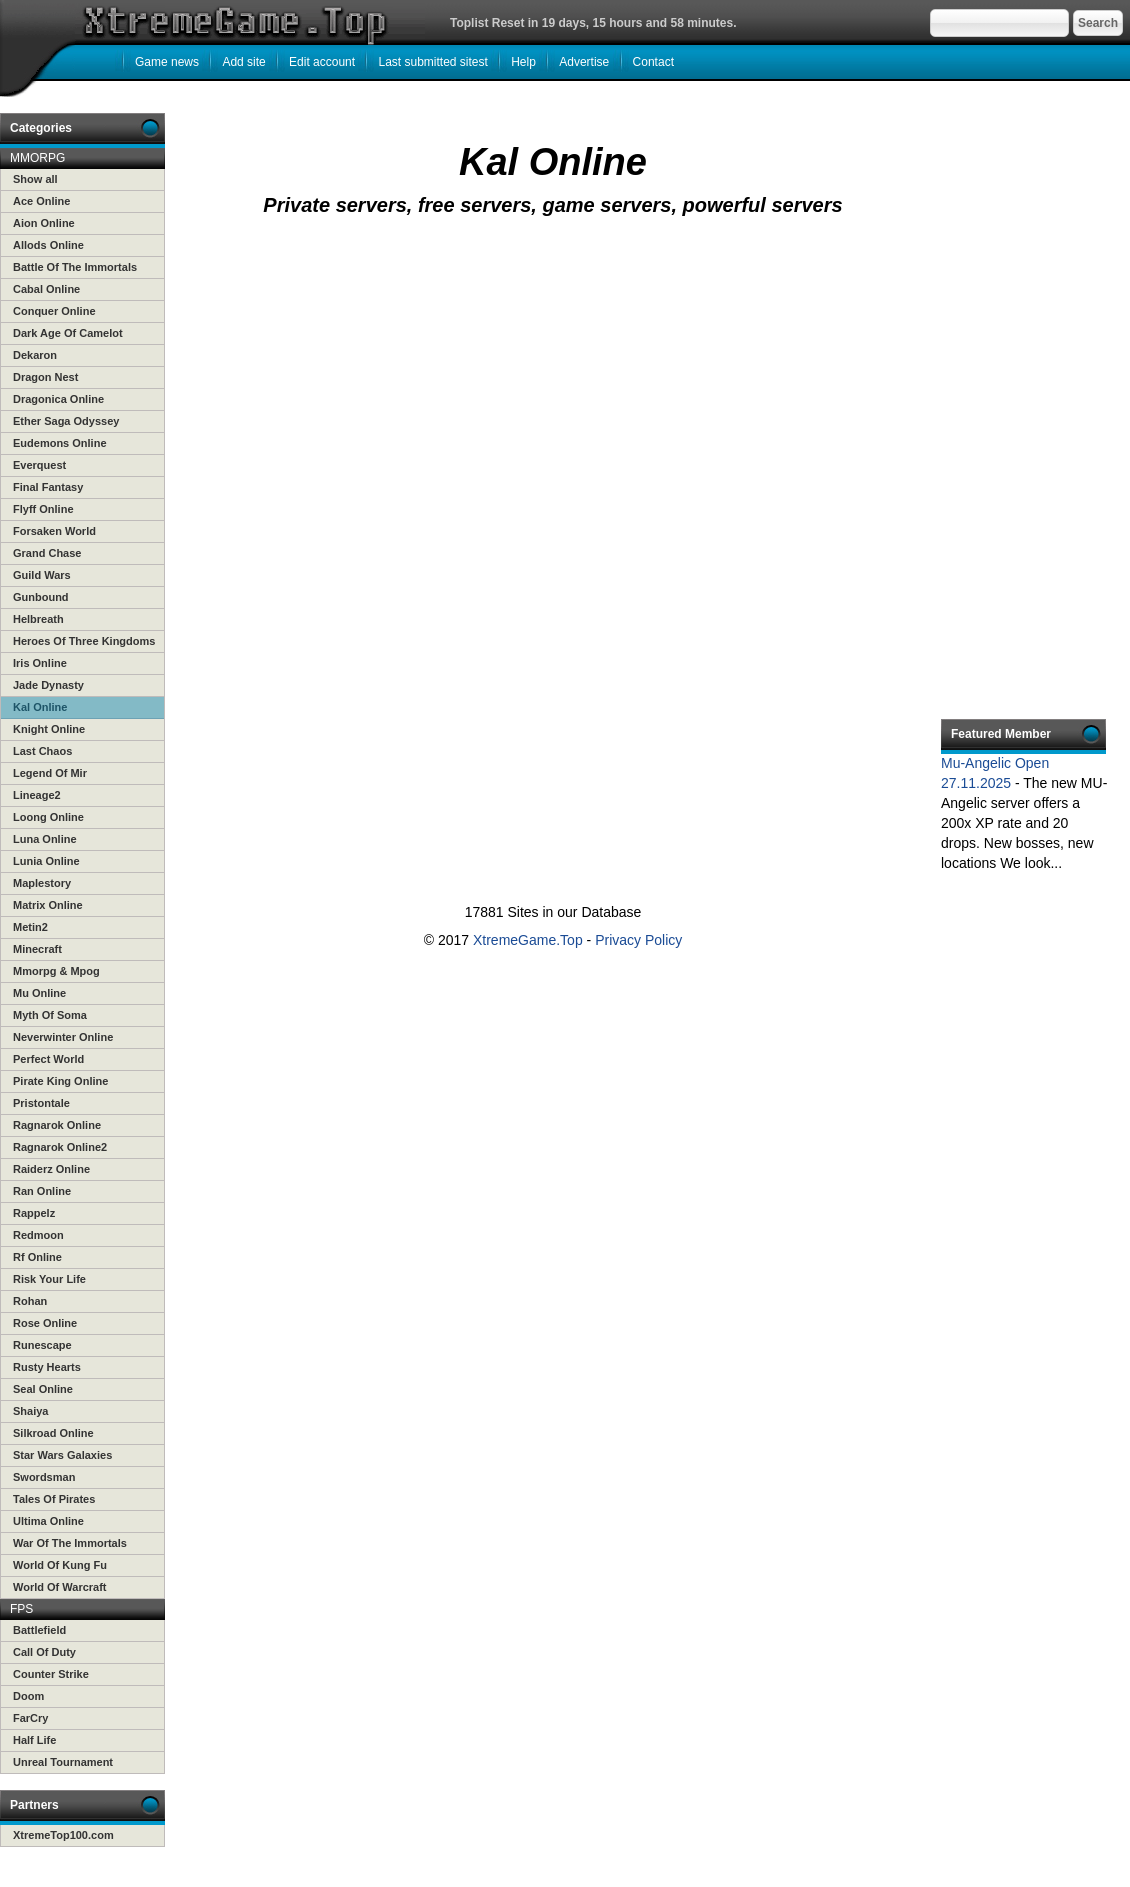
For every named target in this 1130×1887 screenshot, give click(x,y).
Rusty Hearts (47, 1367)
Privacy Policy (638, 940)
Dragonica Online (58, 399)
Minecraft (37, 949)
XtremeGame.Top (528, 940)
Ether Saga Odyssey (66, 421)
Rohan (30, 1301)
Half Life (34, 1740)
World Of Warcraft (60, 1587)
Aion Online (44, 223)
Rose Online (45, 1323)
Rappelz (34, 1213)
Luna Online (45, 839)
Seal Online (43, 1389)
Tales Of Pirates (54, 1499)
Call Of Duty (44, 1652)
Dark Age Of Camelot (68, 333)
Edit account (322, 62)
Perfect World (48, 1059)
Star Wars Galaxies (62, 1455)
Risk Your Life (49, 1279)
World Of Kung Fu (60, 1565)
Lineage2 (37, 795)
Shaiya (30, 1411)
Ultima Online (48, 1521)
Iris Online (40, 663)
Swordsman (44, 1477)
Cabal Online (46, 289)
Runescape (42, 1345)
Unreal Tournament (63, 1762)
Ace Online (41, 201)
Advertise (584, 62)
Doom (28, 1696)
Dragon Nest (45, 377)
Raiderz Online (51, 1169)
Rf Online (37, 1257)
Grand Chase (47, 553)
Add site (243, 62)
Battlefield (39, 1630)
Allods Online (48, 245)
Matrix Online (48, 905)
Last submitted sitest (432, 62)
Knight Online (49, 729)
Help (523, 62)
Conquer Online (54, 311)
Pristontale (41, 1103)
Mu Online (39, 993)
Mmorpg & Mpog (56, 971)
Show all (35, 179)
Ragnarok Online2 (60, 1147)
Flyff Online (43, 509)
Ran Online (42, 1191)
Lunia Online (46, 861)
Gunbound (41, 597)
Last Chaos (42, 751)
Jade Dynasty (48, 685)
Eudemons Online (60, 443)
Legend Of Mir (50, 773)
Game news (167, 62)
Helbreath (38, 619)
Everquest (39, 465)
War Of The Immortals (70, 1543)
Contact (653, 62)
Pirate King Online (60, 1081)
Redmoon (38, 1235)
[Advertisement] (464, 397)
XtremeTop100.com (63, 1835)
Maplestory (42, 883)
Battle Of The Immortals (75, 267)
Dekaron (35, 355)
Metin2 (30, 927)
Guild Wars (42, 575)
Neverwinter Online (63, 1037)
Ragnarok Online (57, 1125)
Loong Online (48, 817)
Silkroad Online (53, 1433)
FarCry (30, 1718)
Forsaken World (54, 531)
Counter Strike (51, 1674)
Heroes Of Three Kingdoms (84, 641)
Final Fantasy (48, 487)
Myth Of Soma (50, 1015)
